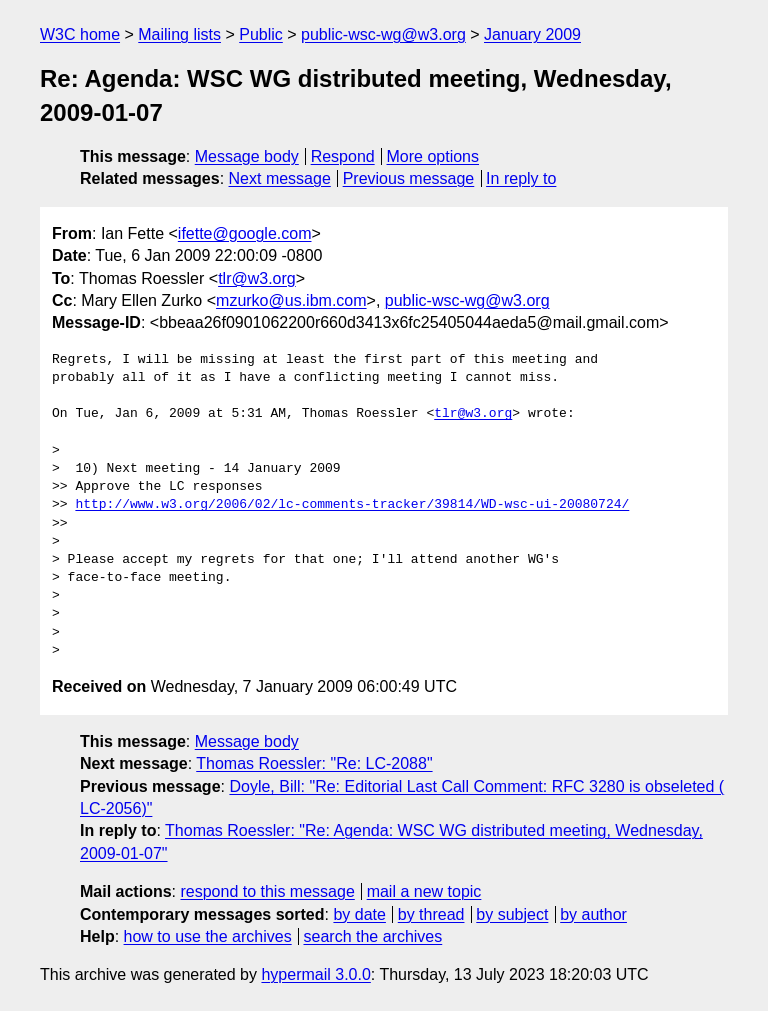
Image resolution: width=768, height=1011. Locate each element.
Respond (343, 156)
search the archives (373, 936)
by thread (431, 914)
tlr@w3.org (257, 278)
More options (433, 156)
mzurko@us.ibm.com (291, 300)
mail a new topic (424, 891)
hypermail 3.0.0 (315, 974)
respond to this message (267, 891)
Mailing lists (179, 34)
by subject (512, 914)
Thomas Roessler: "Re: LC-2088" (314, 763)
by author (593, 914)
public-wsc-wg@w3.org (383, 34)
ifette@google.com (245, 233)
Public (261, 34)
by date (359, 914)
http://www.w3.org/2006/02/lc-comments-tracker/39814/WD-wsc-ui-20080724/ (352, 505)
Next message (280, 178)
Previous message (409, 178)
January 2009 (532, 34)
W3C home (80, 34)
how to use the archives (208, 936)
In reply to (521, 178)
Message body (247, 156)
